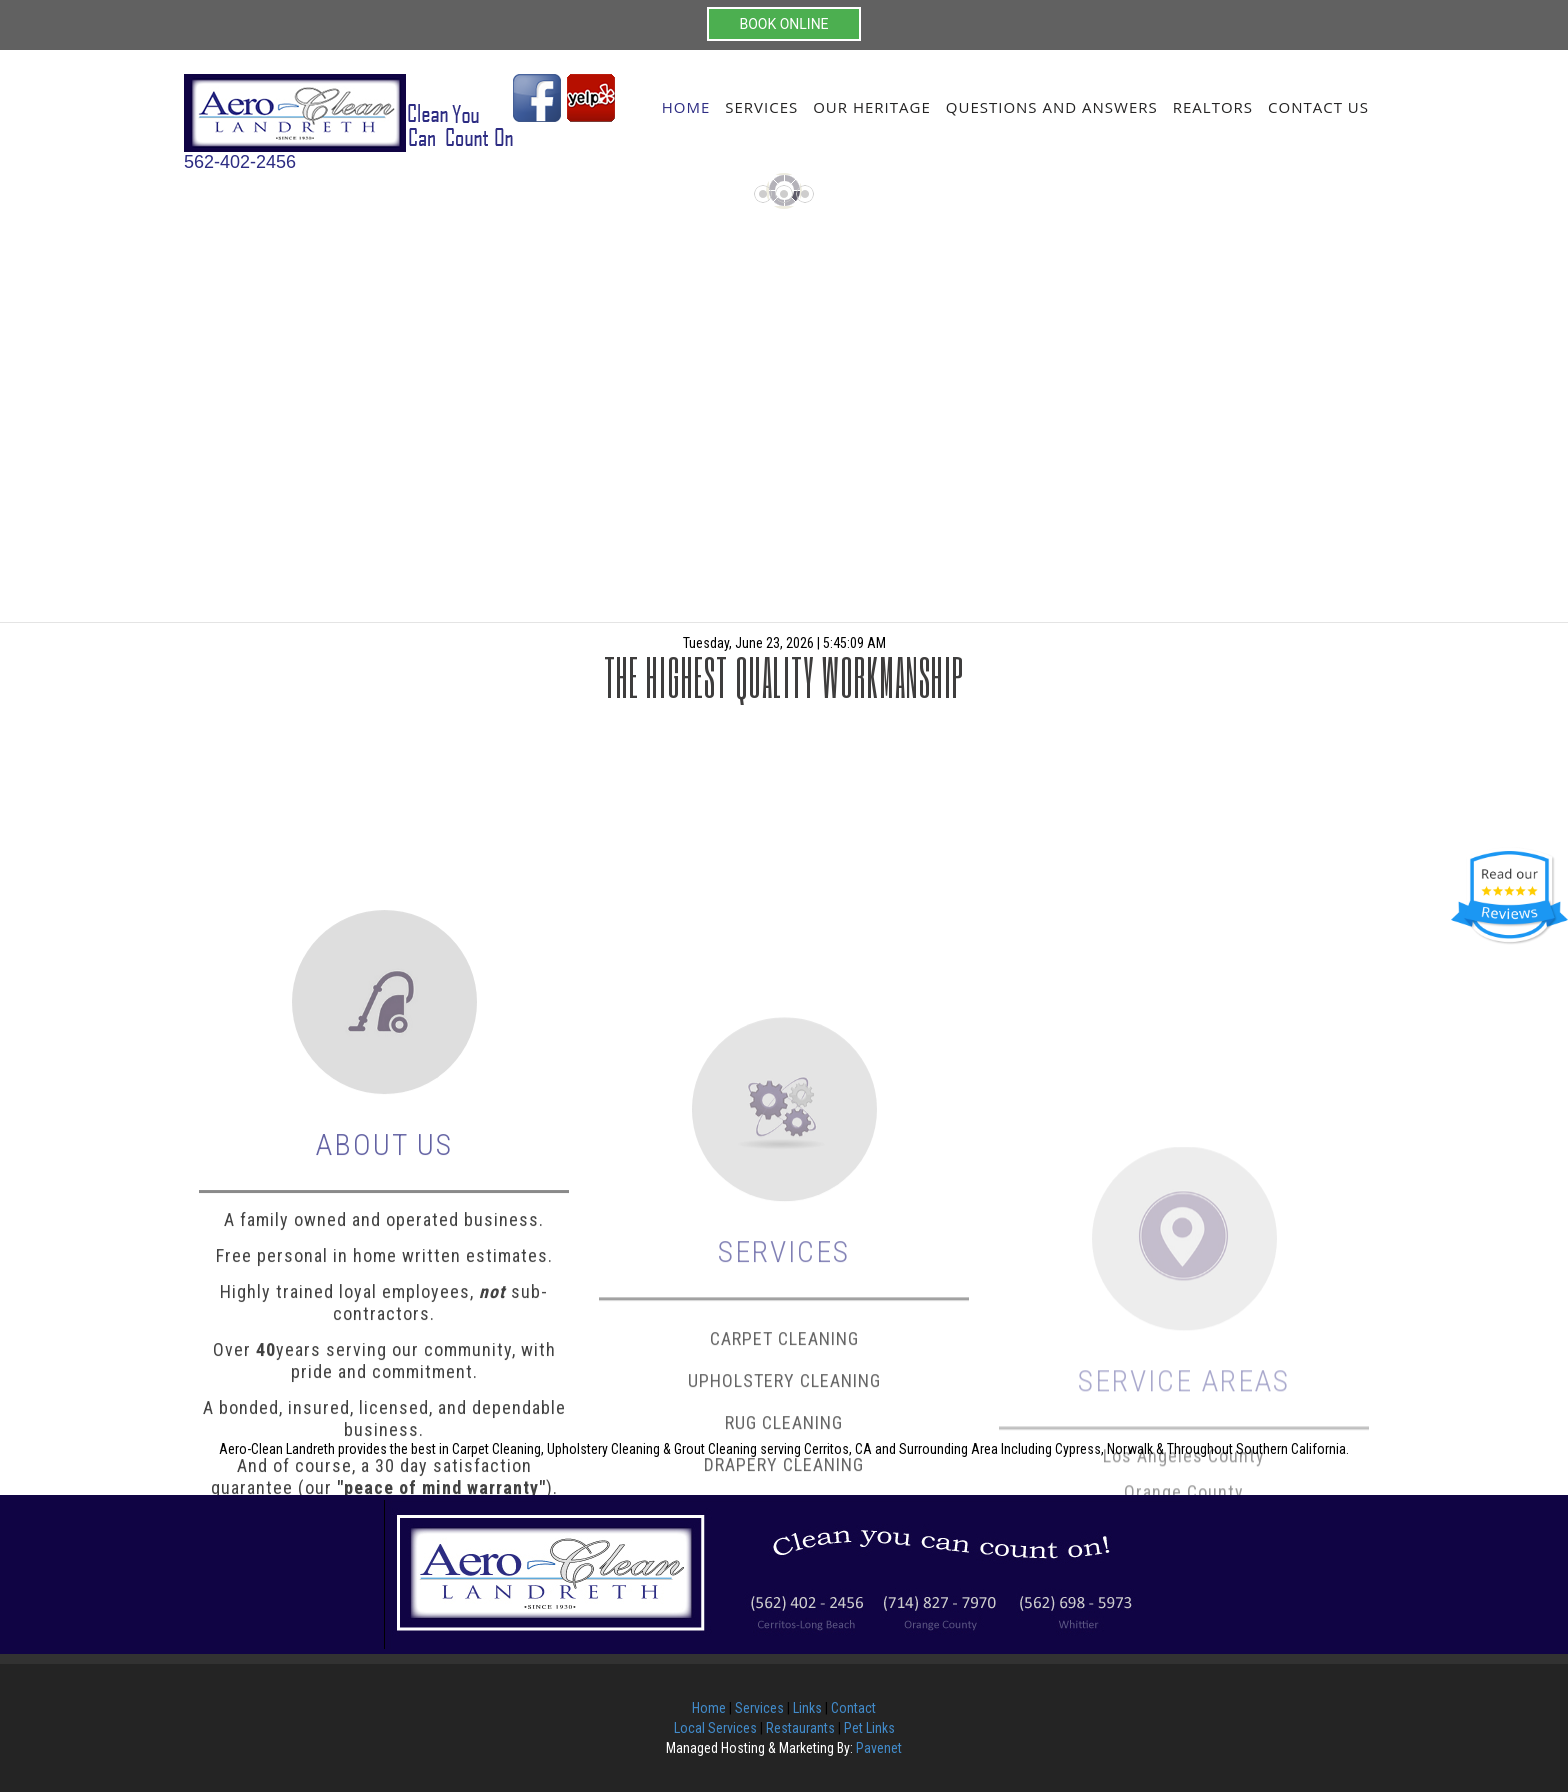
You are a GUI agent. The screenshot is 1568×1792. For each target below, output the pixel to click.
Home (686, 107)
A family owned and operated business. (384, 1375)
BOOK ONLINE (783, 24)
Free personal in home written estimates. (384, 1411)
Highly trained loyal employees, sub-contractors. (384, 1458)
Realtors (1213, 107)
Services (761, 107)
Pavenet (879, 1748)
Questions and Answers (1052, 107)
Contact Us (1318, 107)
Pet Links (869, 1728)
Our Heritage (872, 107)
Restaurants (800, 1728)
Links (807, 1708)
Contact (853, 1708)
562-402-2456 (240, 162)
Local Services (715, 1728)
